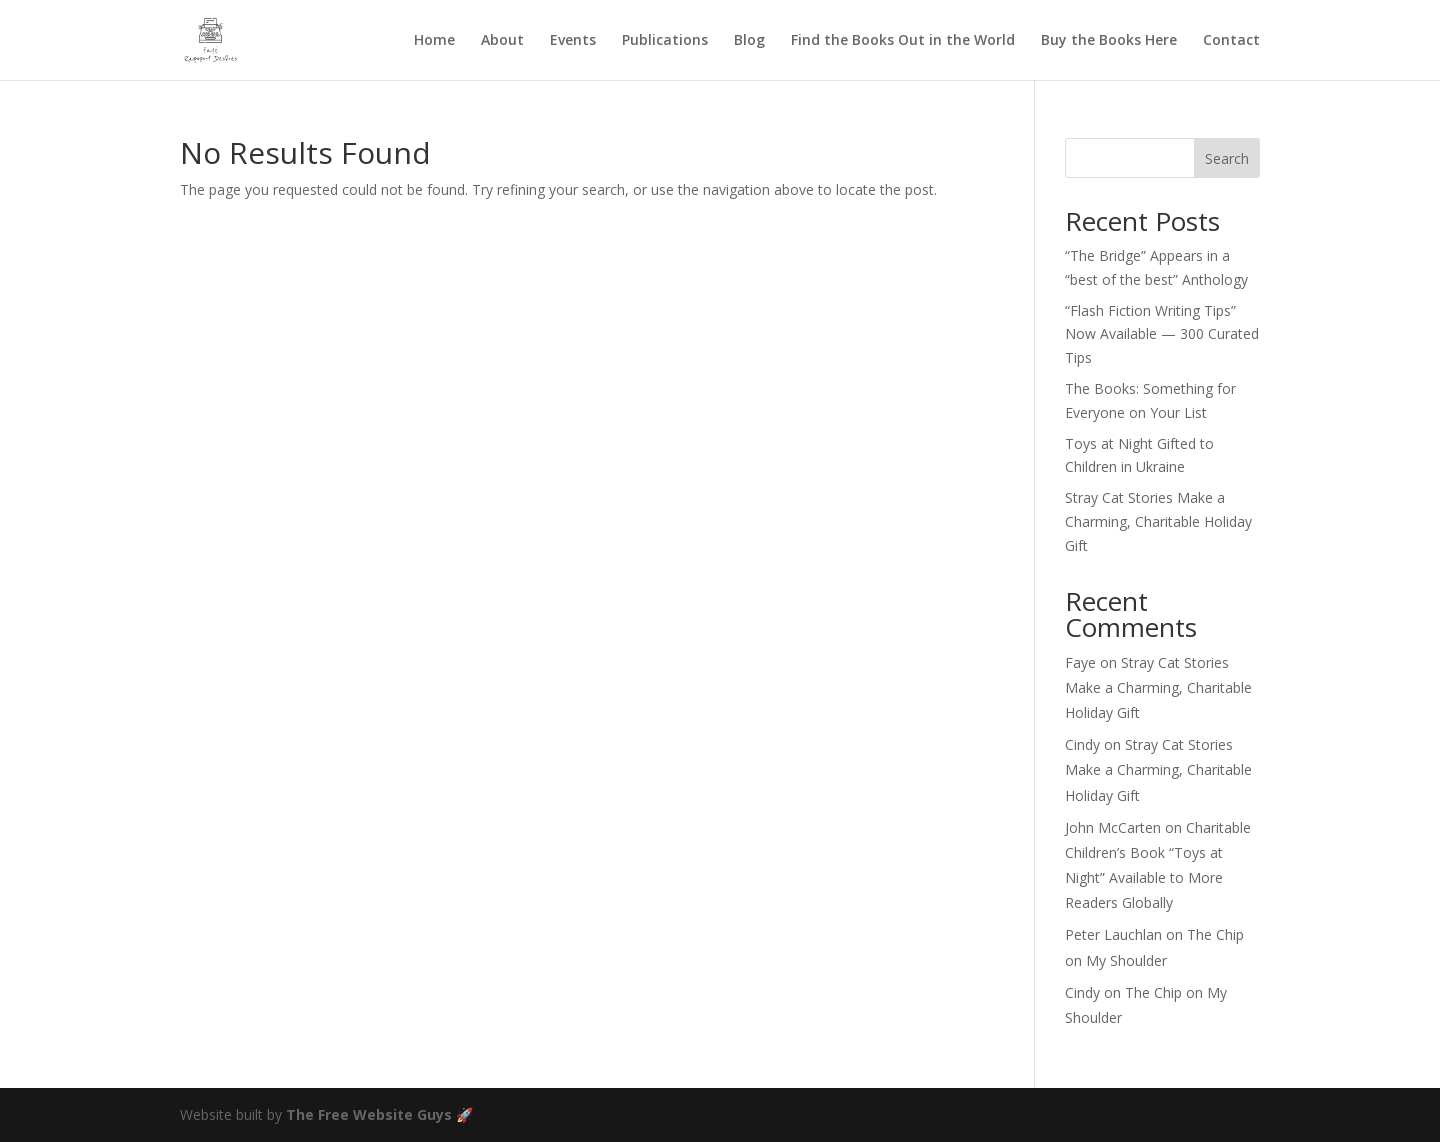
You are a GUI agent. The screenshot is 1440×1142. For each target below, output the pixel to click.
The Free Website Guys (369, 1114)
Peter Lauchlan (1113, 934)
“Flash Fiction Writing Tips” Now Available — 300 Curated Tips (1162, 334)
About (502, 41)
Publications (665, 41)
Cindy (1082, 744)
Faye (1080, 662)
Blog (749, 41)
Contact (1231, 41)
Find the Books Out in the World (903, 41)
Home (434, 41)
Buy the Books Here (1109, 41)
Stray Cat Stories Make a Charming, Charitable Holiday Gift (1158, 521)
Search (1227, 158)
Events (573, 41)
